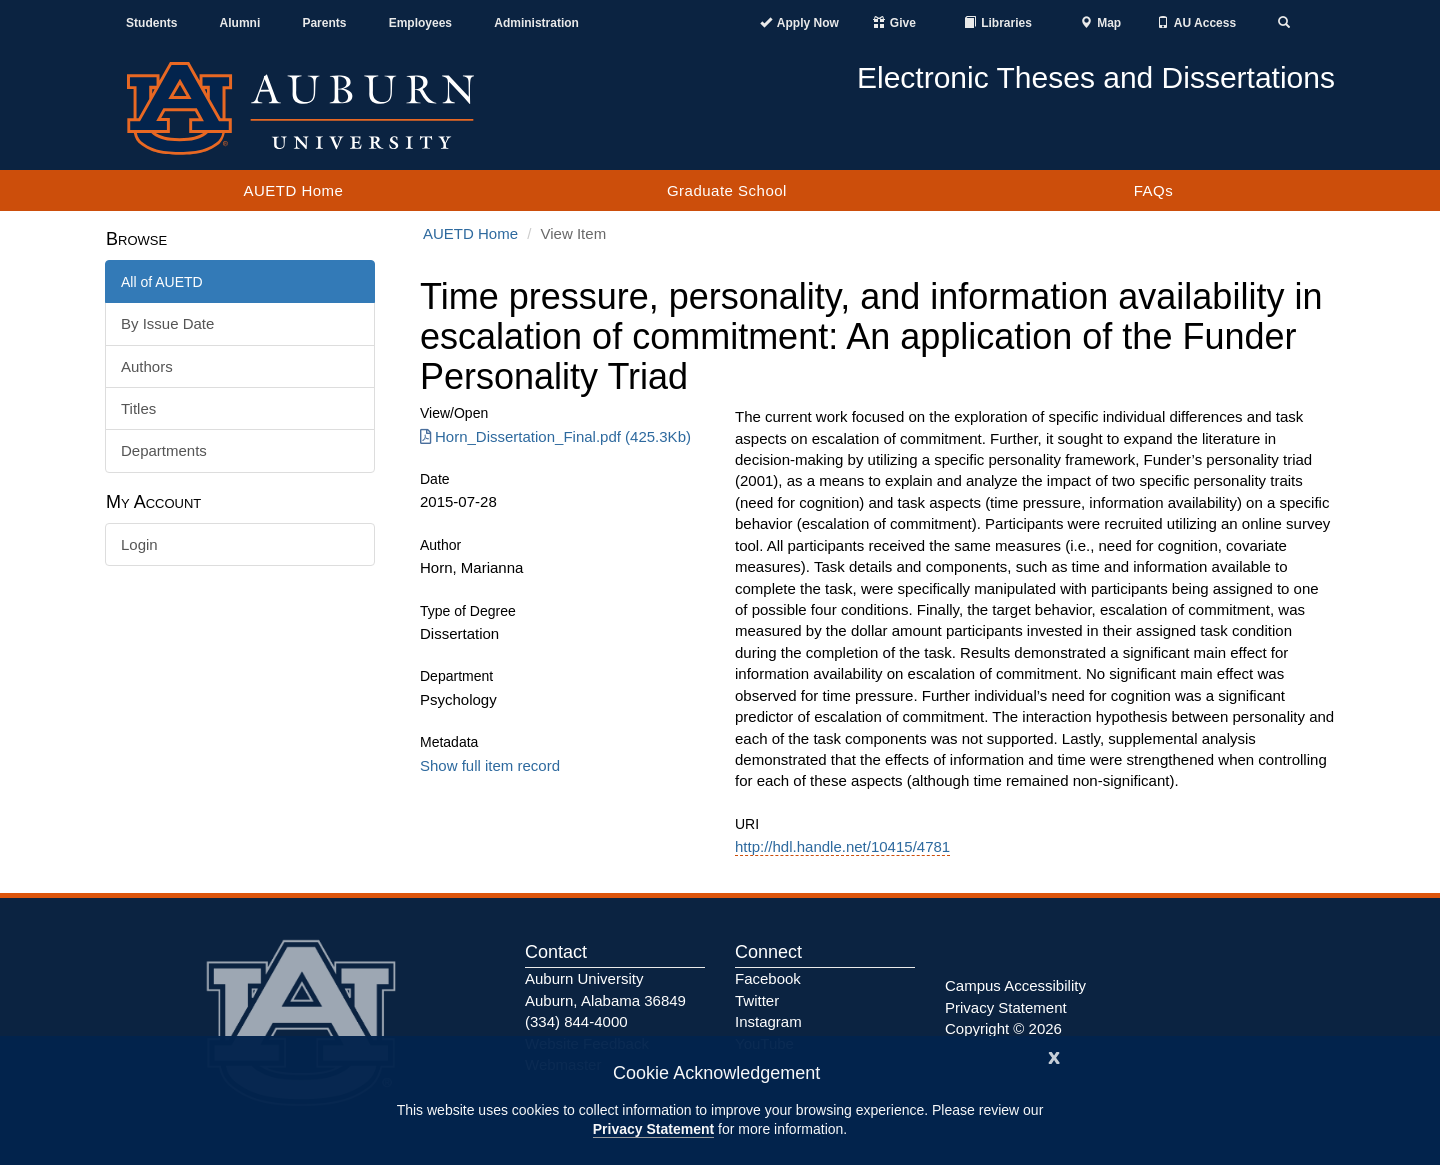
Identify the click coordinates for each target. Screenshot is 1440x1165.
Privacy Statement (653, 1129)
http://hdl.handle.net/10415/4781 (842, 846)
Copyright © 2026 (1003, 1028)
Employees (420, 23)
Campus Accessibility (1015, 985)
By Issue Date (167, 323)
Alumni (240, 23)
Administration (536, 23)
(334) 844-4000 (576, 1021)
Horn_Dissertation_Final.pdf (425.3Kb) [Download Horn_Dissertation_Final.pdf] (555, 436)
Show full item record (490, 765)
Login (139, 544)
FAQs (1154, 190)
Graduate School (727, 190)
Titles (138, 408)
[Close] (1054, 1055)
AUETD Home (293, 190)
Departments (164, 450)
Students (151, 23)
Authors (147, 366)
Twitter (757, 1000)
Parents (324, 23)
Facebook (768, 978)
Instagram (768, 1021)
